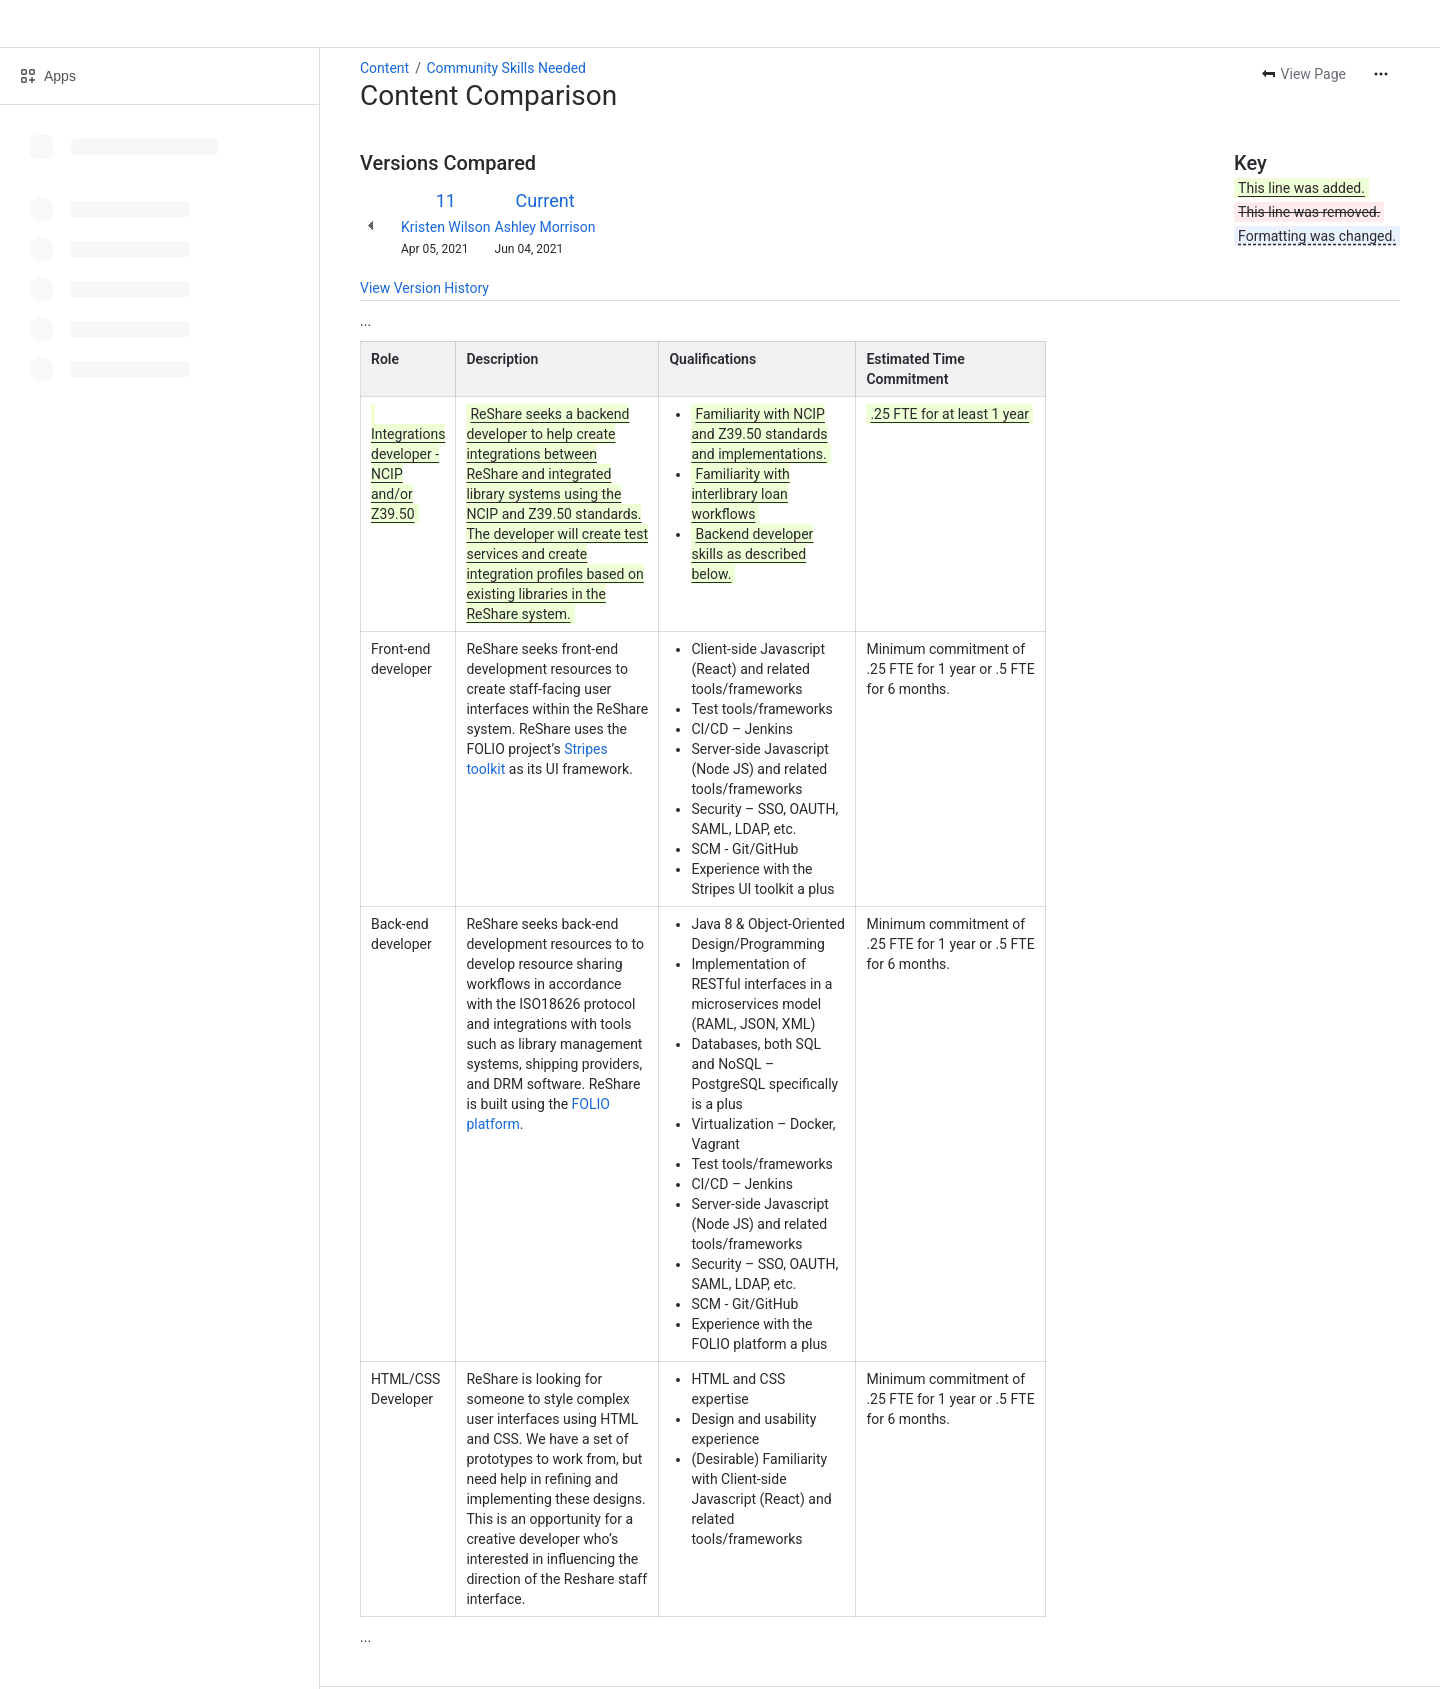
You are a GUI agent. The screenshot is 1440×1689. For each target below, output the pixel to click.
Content (384, 68)
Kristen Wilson (446, 227)
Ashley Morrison (545, 227)
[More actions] (1381, 74)
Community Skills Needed (506, 68)
